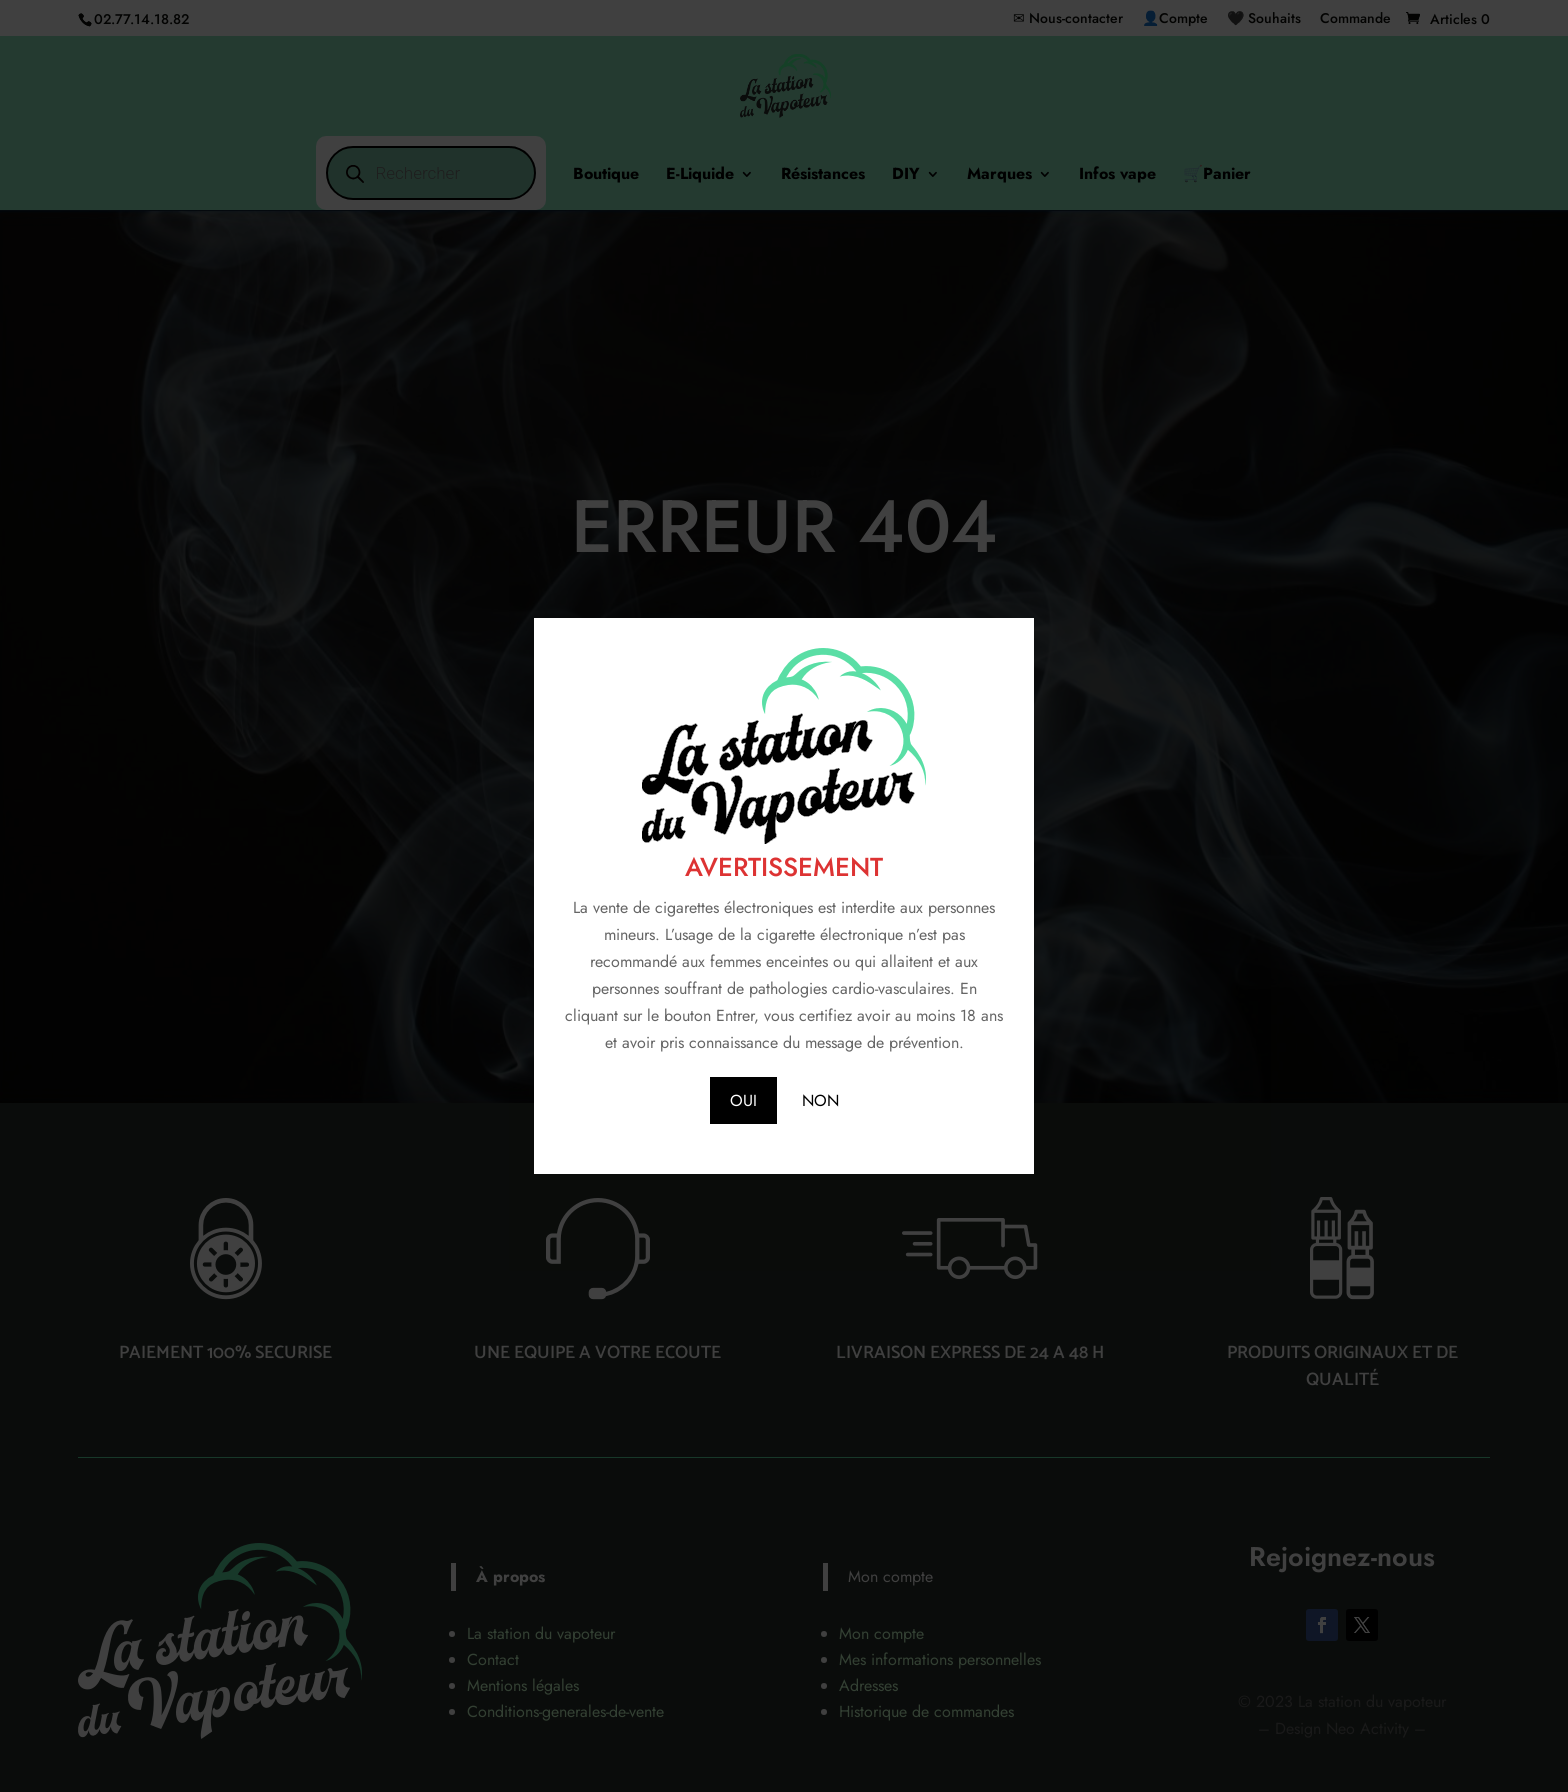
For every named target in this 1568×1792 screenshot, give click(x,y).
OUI (743, 1100)
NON (820, 1100)
